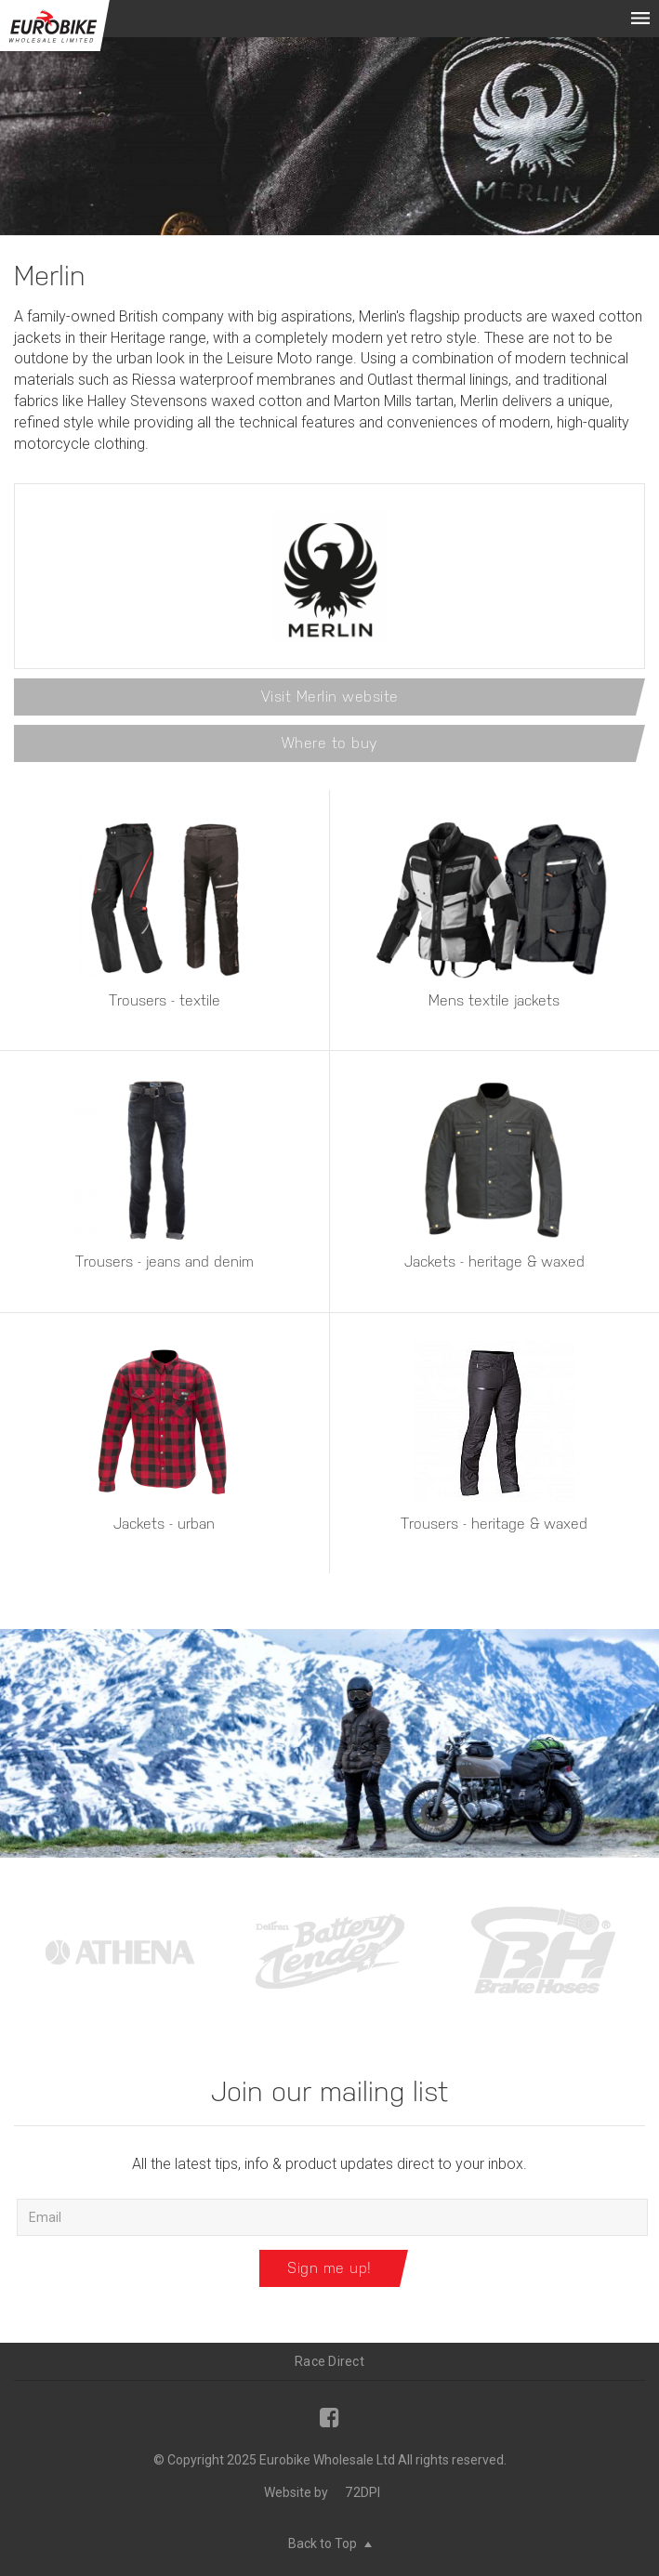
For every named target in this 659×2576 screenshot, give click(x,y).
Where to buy (330, 743)
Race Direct (329, 2361)
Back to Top (330, 2543)
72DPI (362, 2492)
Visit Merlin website (330, 696)
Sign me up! (329, 2268)
